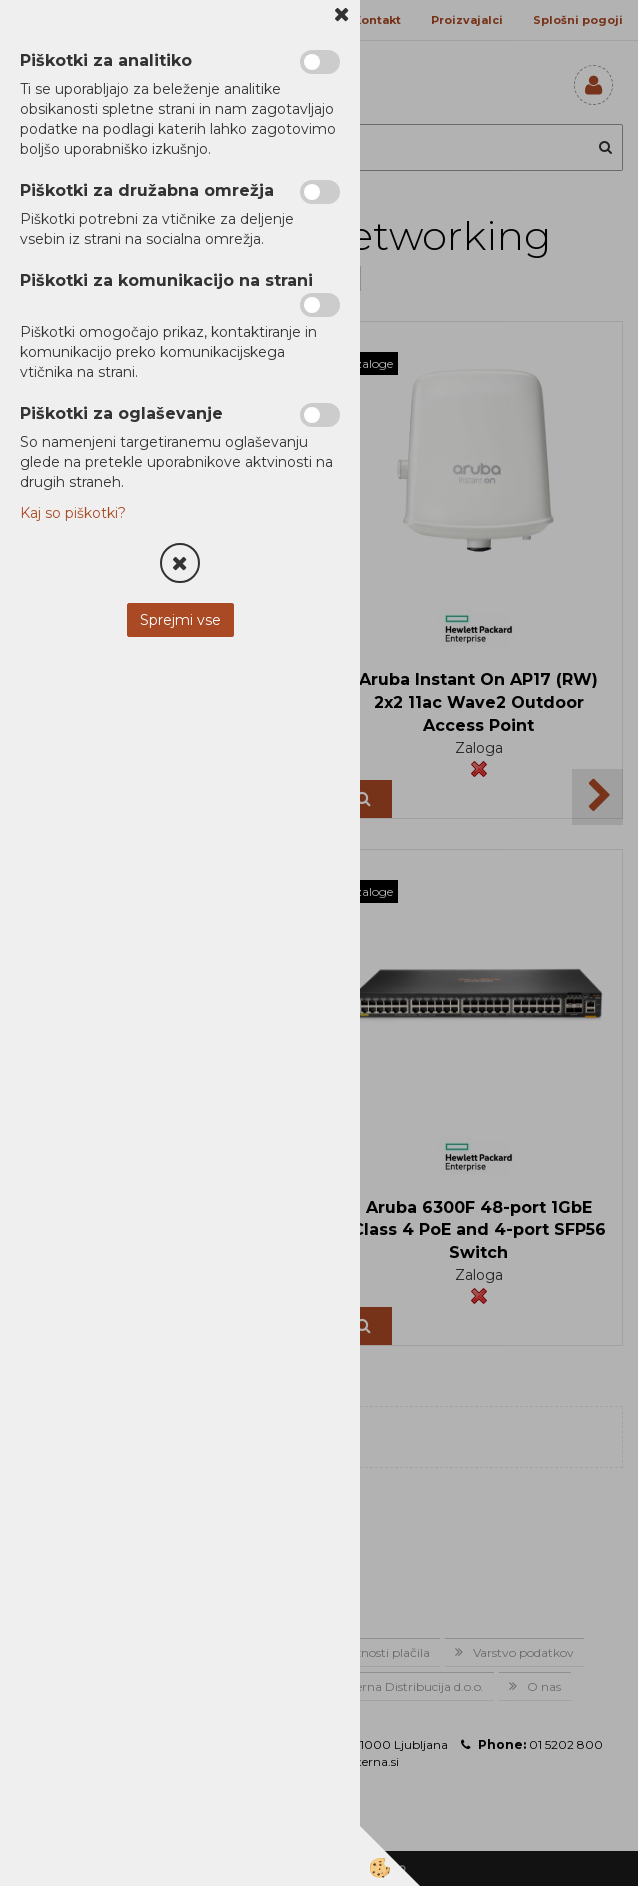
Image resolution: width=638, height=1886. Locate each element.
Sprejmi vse (180, 620)
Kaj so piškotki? (73, 513)
